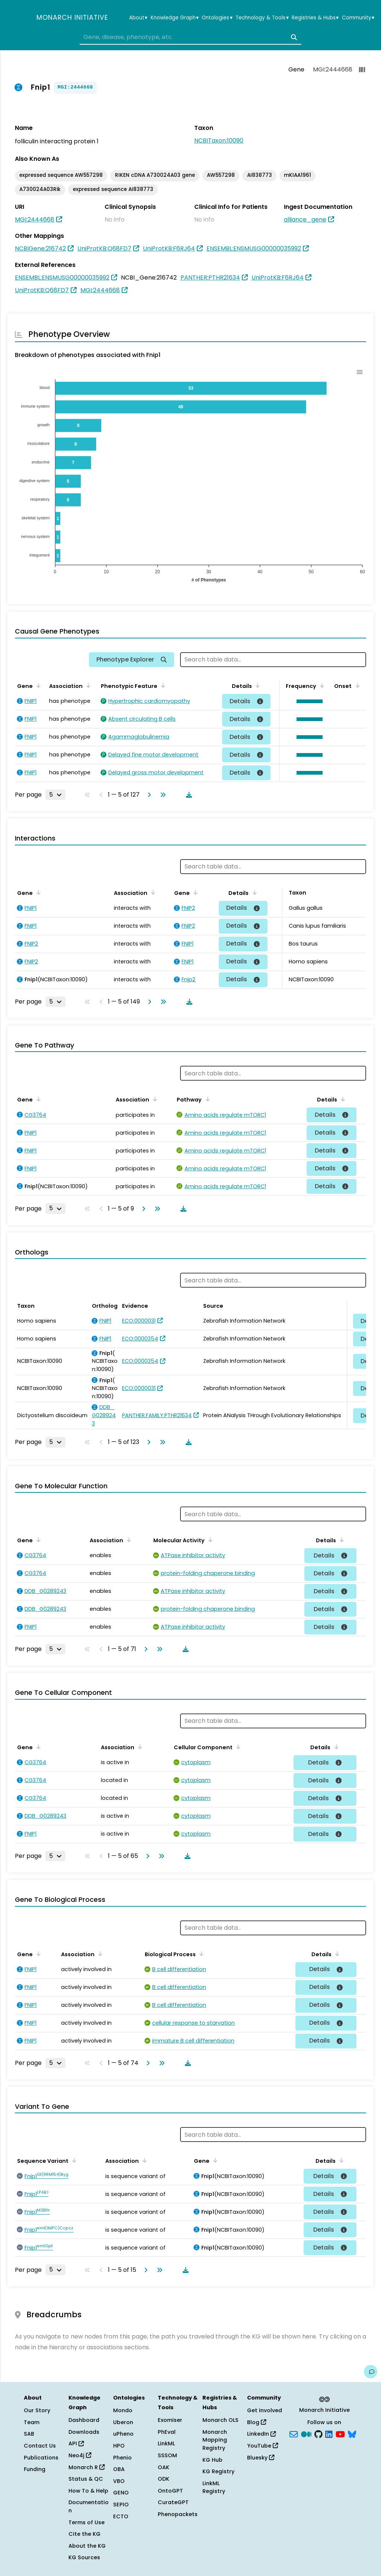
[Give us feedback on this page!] (370, 2371)
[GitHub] (318, 2433)
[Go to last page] (161, 795)
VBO (119, 2481)
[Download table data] (187, 795)
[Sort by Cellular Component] (237, 1746)
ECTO (120, 2516)
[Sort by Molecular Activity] (209, 1539)
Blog (256, 2422)
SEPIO (121, 2504)
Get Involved (264, 2410)
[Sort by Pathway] (206, 1099)
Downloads (83, 2432)
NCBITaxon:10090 (218, 140)
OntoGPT (170, 2490)
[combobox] (190, 37)
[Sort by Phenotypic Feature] (161, 685)
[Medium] (306, 2433)
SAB (29, 2434)
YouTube (262, 2445)
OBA (119, 2469)
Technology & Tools (262, 18)
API (76, 2443)
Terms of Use (86, 2522)
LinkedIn (261, 2434)
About (138, 18)
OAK (163, 2467)
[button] (308, 701)
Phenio (122, 2457)
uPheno (123, 2434)
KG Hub (212, 2460)
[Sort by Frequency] (320, 685)
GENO (121, 2492)
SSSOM (167, 2455)
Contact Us (40, 2445)
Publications (41, 2457)
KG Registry (218, 2471)
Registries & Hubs (315, 18)
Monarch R (86, 2467)
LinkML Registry (213, 2487)
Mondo (122, 2410)
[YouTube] (340, 2433)
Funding (34, 2469)
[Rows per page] (55, 795)
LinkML (166, 2443)
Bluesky (260, 2457)
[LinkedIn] (329, 2433)
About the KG (87, 2546)
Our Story (37, 2410)
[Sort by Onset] (356, 685)
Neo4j (79, 2455)
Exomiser (170, 2420)
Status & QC (85, 2479)
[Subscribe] (293, 2433)
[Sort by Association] (87, 685)
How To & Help (88, 2490)
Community (358, 18)
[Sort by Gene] (37, 685)
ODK (163, 2479)
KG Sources (84, 2557)
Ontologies (217, 18)
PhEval (167, 2432)
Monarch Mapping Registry (214, 2440)
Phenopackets (178, 2514)
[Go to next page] (147, 795)
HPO (119, 2445)
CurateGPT (173, 2502)
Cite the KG (84, 2534)
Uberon (123, 2422)
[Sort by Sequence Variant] (72, 2160)
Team (31, 2422)
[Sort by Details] (256, 685)
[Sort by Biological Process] (200, 1953)
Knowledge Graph (175, 18)
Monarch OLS (220, 2420)
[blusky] (352, 2433)
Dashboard (83, 2420)
